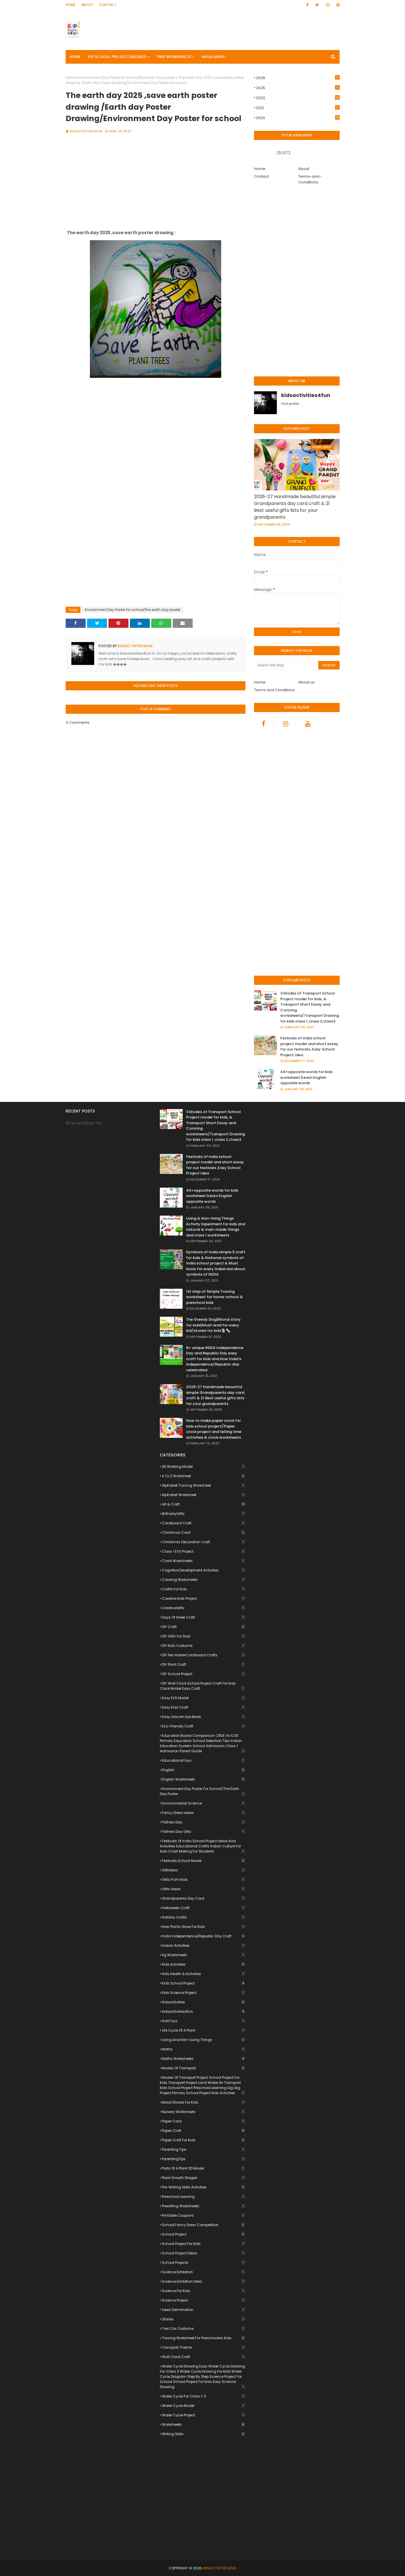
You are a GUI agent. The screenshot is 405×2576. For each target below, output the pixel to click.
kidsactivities (203, 2002)
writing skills (203, 2433)
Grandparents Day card (203, 1898)
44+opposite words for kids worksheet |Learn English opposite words (306, 1077)
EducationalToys (203, 1760)
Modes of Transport (203, 2068)
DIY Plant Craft (203, 1664)
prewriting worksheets (203, 2206)
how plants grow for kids (203, 1926)
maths (203, 2049)
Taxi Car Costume (203, 2328)
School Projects (203, 2262)
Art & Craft (203, 1504)
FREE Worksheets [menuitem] (174, 56)
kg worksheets (203, 1954)
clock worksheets (203, 1560)
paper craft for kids (203, 2140)
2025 (298, 88)
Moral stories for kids (203, 2102)
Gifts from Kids (203, 1879)
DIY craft (203, 1626)
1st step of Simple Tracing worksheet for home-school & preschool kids (214, 1297)
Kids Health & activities (203, 1973)
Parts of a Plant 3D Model (203, 2168)
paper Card (203, 2121)
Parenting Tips (203, 2149)
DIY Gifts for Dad (203, 1636)
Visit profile (290, 403)
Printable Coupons (203, 2215)
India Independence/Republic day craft (203, 1936)
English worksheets (203, 1779)
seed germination (203, 2309)
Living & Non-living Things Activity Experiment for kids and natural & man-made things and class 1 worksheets (215, 1227)
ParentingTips (203, 2158)
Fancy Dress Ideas (203, 1812)
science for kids (203, 2290)
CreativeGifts (203, 1607)
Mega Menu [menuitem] (213, 56)
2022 (298, 98)
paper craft (203, 2130)
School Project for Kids (203, 2243)
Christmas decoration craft (203, 1541)
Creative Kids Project (203, 1598)
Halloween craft (203, 1907)
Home (70, 4)
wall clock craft (203, 2356)
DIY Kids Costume (203, 1645)
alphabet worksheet (203, 1494)
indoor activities (203, 1945)
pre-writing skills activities (203, 2187)
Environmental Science (203, 1803)
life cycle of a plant (203, 2030)
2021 (298, 108)
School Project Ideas (203, 2253)
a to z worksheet (203, 1476)
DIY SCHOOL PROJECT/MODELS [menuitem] (117, 56)
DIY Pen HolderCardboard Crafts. (203, 1655)
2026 (298, 78)
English (203, 1769)
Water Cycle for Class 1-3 (203, 2396)
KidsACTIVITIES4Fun (219, 2568)
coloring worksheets (203, 1579)
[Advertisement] (155, 185)
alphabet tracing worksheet (203, 1485)
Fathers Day (203, 1822)
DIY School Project (203, 1673)
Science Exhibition (203, 2272)
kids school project (203, 1983)
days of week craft (203, 1617)
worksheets (203, 2424)
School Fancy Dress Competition (203, 2224)
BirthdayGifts (203, 1513)
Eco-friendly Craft (203, 1726)
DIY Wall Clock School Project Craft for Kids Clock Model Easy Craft (202, 1686)
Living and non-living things (203, 2039)
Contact (107, 4)
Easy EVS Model (203, 1697)
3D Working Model (203, 1466)
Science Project (203, 2300)
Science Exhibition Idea (203, 2281)
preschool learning (203, 2196)
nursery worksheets (203, 2111)
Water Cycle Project (203, 2415)
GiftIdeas (203, 1870)
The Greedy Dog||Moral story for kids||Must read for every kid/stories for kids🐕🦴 (213, 1325)
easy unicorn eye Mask (203, 1716)
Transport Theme (203, 2347)
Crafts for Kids (203, 1589)
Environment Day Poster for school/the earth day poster (127, 77)
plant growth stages (203, 2177)
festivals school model (203, 1860)
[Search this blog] (286, 665)
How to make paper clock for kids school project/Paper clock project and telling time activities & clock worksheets (213, 1429)
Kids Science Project (203, 1992)
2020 (298, 118)
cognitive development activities (203, 1570)
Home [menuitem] (74, 56)
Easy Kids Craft (203, 1707)
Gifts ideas (203, 1889)
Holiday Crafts (203, 1917)
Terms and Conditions (274, 690)
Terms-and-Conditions (309, 179)
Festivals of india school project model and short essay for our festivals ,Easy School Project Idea (309, 1046)
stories (203, 2319)
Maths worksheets (203, 2058)
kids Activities (203, 1964)
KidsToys (203, 2020)
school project (203, 2234)
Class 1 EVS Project (203, 1551)
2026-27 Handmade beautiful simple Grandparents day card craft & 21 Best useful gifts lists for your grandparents (295, 506)
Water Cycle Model (203, 2405)
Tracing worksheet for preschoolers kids (203, 2338)
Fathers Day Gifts (203, 1831)
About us (306, 682)
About (87, 4)
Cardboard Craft (203, 1523)
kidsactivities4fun (85, 131)
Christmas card (203, 1532)
